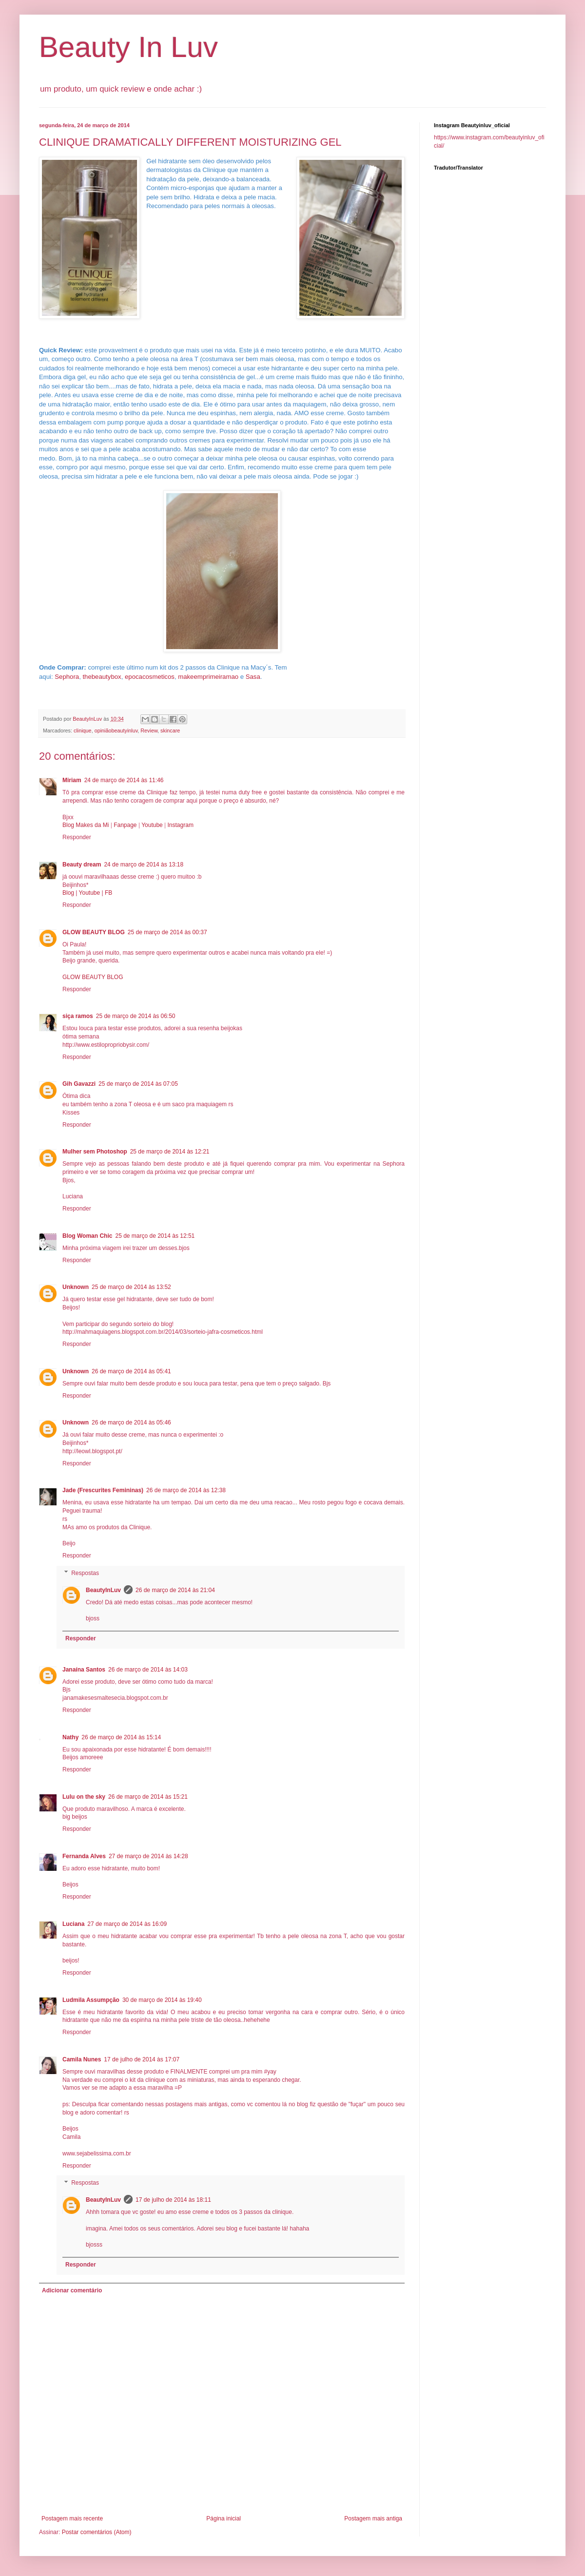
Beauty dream (81, 864)
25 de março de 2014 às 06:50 (136, 1016)
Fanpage (125, 825)
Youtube (152, 825)
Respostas (85, 1573)
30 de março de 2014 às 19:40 (162, 2000)
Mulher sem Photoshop (94, 1151)
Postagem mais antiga (373, 2518)
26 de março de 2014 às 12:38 (186, 1490)
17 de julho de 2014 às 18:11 (173, 2199)
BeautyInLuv (103, 1590)
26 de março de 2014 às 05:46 (131, 1422)
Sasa (253, 676)
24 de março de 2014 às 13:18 (143, 864)
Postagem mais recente (72, 2518)
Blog (69, 892)
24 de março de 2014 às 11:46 (124, 780)
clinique (83, 730)
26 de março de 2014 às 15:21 (148, 1796)
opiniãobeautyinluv (116, 730)
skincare (170, 730)
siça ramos (77, 1016)
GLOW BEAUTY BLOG (93, 932)
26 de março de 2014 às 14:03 (148, 1669)
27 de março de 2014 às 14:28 (148, 1856)
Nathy (70, 1737)
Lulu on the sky (83, 1796)
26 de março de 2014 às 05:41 (131, 1371)
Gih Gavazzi (79, 1083)
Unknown (75, 1287)
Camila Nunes (81, 2059)
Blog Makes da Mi (85, 825)
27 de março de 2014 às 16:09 (127, 1924)
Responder (76, 837)
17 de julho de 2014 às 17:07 (141, 2059)
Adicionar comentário (72, 2290)
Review (148, 730)
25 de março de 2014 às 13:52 (131, 1287)
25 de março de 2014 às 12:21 (170, 1151)
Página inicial (223, 2518)
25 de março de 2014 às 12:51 (155, 1235)
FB (108, 892)
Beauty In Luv (128, 47)
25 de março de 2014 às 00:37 (167, 932)
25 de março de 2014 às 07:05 (138, 1083)
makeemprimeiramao (208, 676)
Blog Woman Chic (87, 1235)
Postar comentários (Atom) (97, 2532)
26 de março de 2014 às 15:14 (121, 1737)
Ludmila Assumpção (90, 2000)
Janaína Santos (83, 1669)
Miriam (71, 780)
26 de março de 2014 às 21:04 (175, 1590)
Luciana (73, 1924)
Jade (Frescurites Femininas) (102, 1490)
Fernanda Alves (84, 1856)
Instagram (181, 825)
